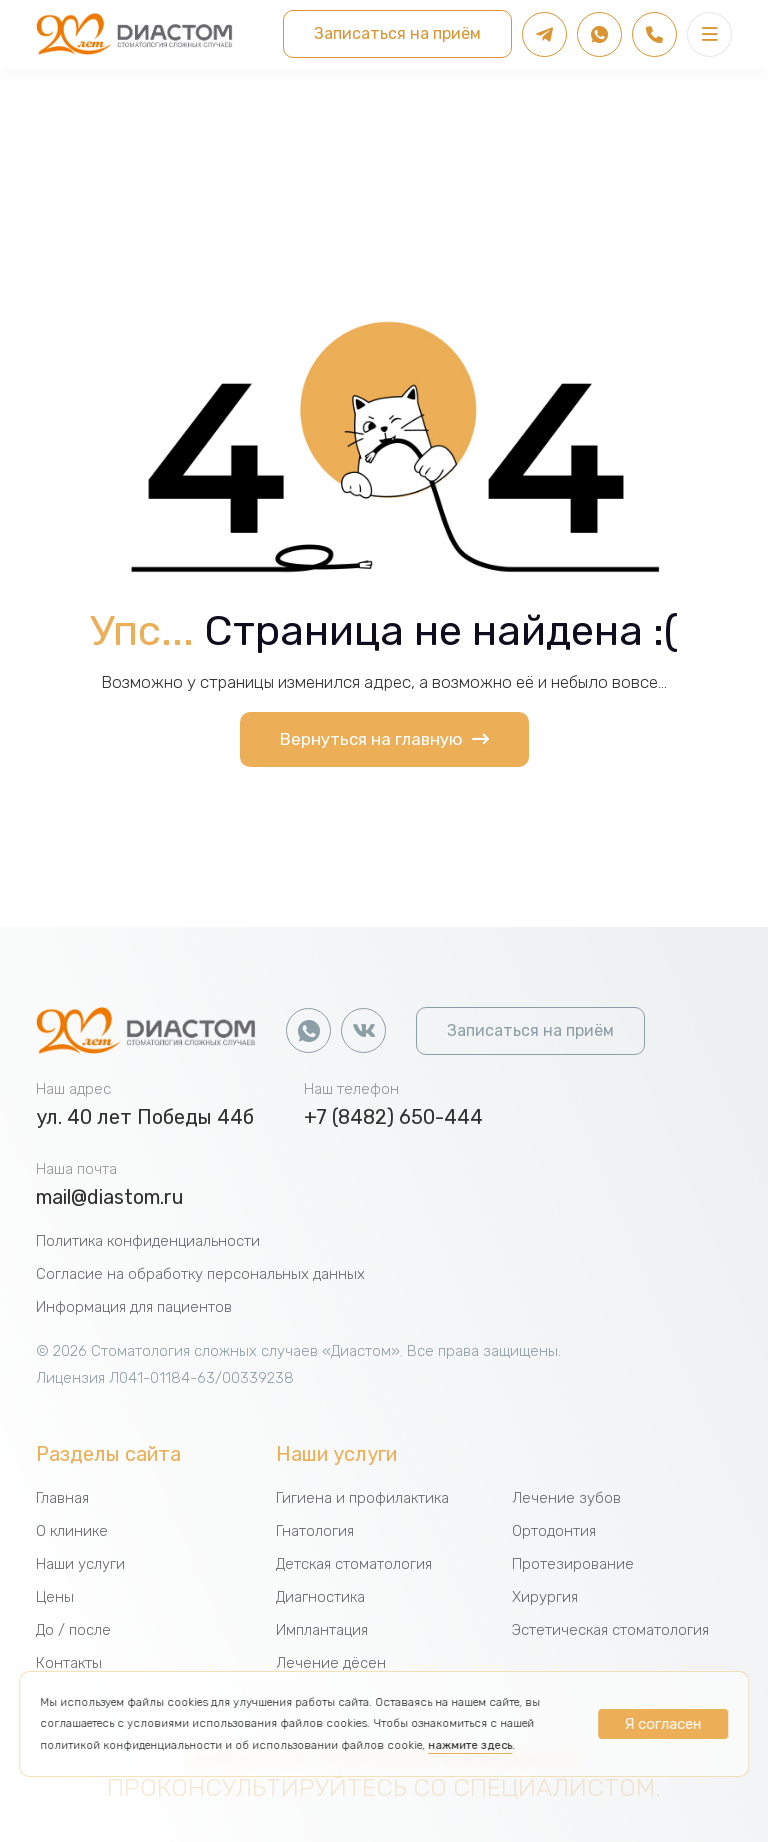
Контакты (69, 1663)
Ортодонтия (554, 1531)
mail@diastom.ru (110, 1197)
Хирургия (545, 1597)
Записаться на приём (397, 33)
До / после (73, 1630)
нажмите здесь (470, 1745)
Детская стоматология (354, 1564)
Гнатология (315, 1531)
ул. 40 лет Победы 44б (145, 1117)
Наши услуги (80, 1564)
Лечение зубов (566, 1498)
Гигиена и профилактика (362, 1498)
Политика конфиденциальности (148, 1241)
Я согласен (662, 1724)
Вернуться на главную (384, 739)
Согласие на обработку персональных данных (200, 1274)
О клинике (72, 1531)
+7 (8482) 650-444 (393, 1117)
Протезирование (573, 1564)
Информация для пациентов (134, 1307)
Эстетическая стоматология (610, 1630)
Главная (62, 1498)
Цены (55, 1597)
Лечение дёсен (331, 1663)
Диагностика (320, 1597)
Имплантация (322, 1630)
